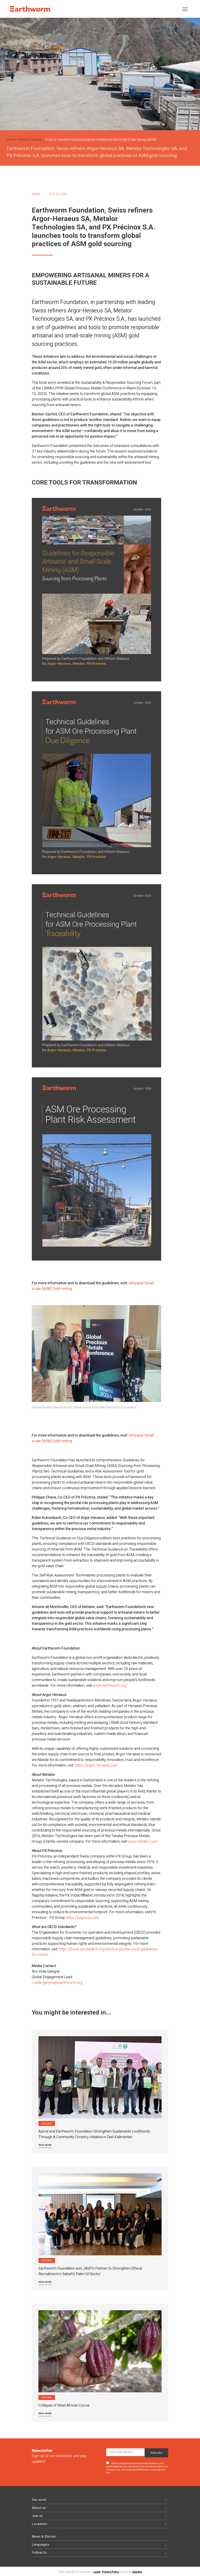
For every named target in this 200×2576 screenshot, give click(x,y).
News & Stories (30, 139)
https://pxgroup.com (82, 1917)
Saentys (137, 2572)
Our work (39, 2499)
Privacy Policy (110, 2572)
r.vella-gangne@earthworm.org (58, 1982)
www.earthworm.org (109, 1685)
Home (11, 139)
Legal (97, 2572)
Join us (37, 2515)
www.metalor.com (143, 1841)
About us (39, 2507)
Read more (45, 2145)
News (36, 194)
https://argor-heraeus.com (97, 1765)
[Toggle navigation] (185, 9)
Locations (39, 2524)
